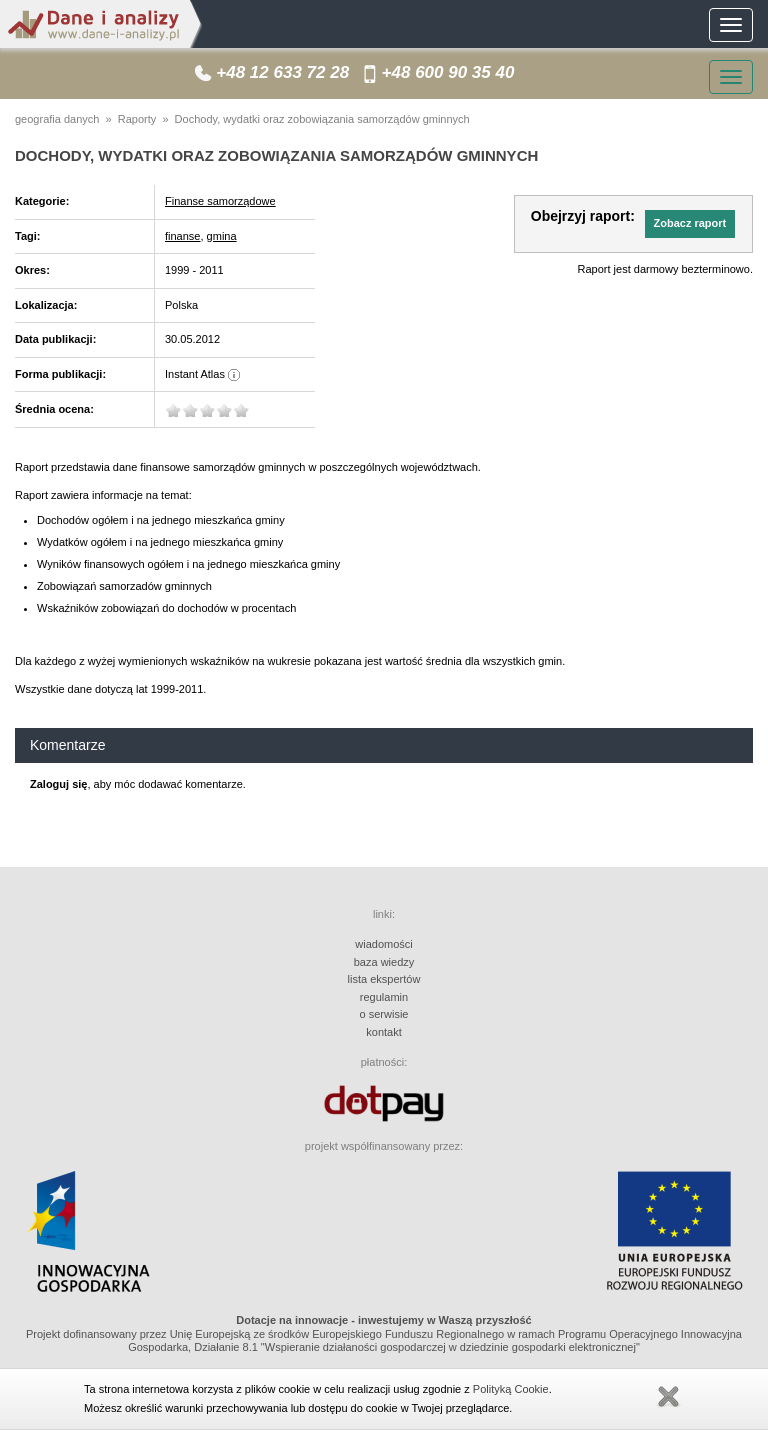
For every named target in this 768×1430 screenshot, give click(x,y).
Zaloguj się (58, 784)
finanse (182, 236)
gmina (222, 236)
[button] (690, 224)
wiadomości (383, 944)
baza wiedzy (384, 962)
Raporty (137, 119)
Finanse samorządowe (220, 201)
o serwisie (384, 1014)
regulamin (384, 997)
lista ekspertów (384, 979)
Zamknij (668, 1397)
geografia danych (57, 119)
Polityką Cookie (511, 1389)
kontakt (383, 1032)
